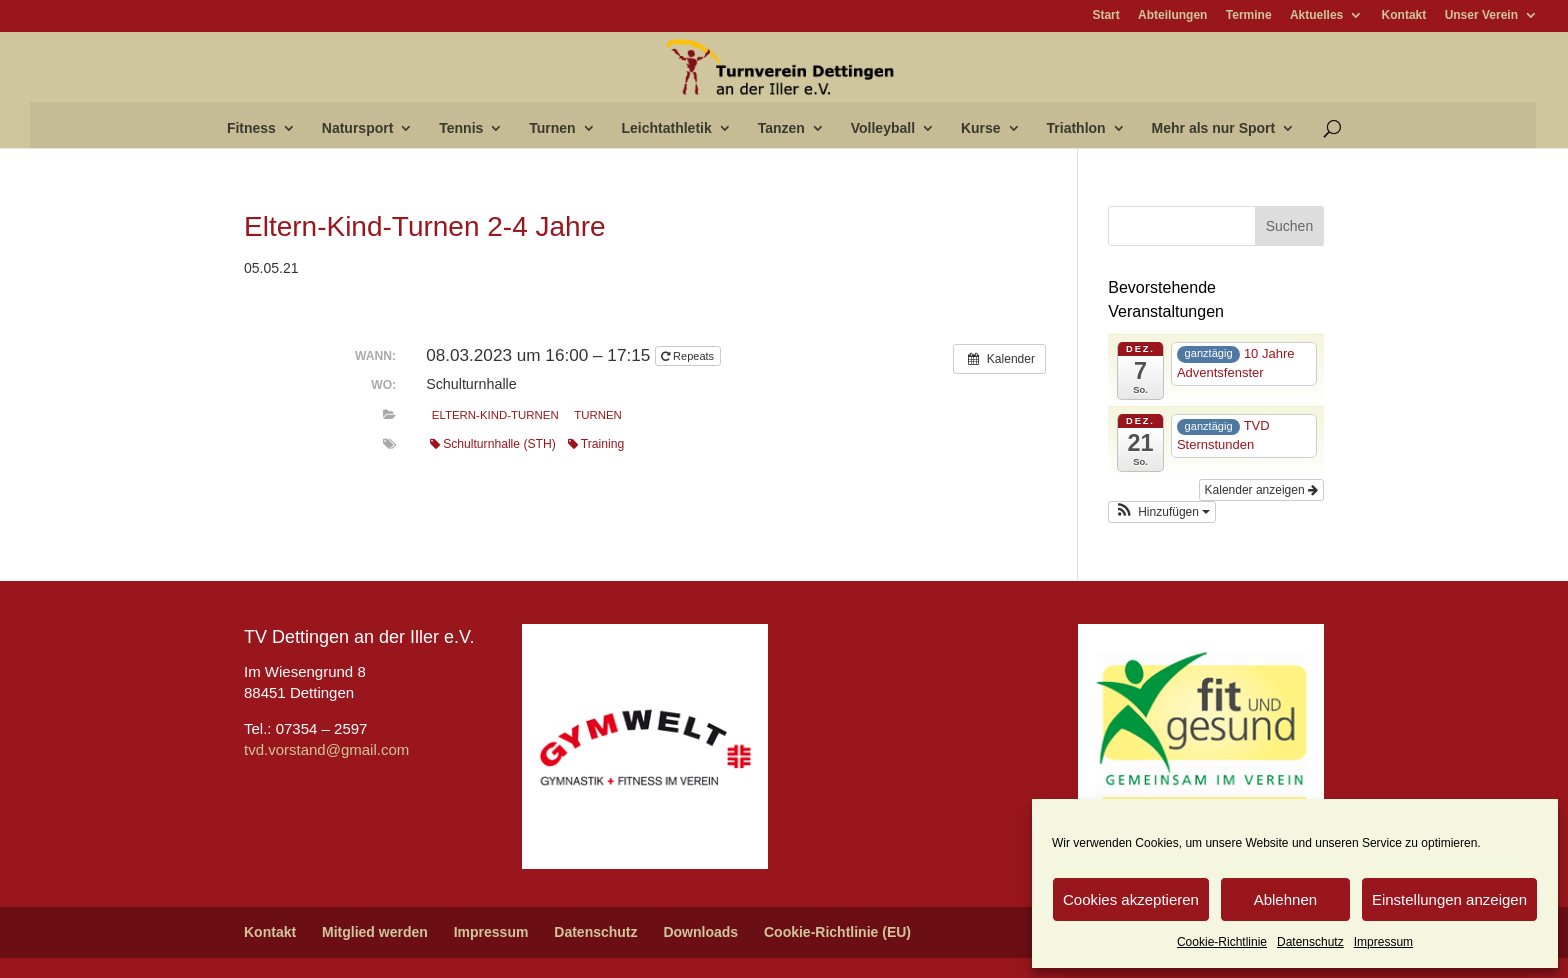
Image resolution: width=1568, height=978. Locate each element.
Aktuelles (1316, 15)
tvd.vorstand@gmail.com (326, 749)
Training (596, 444)
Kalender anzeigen (1261, 490)
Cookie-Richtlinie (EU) (837, 932)
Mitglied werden (375, 932)
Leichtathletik (667, 128)
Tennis (461, 128)
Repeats (689, 356)
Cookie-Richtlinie (1222, 942)
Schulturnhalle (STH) (493, 444)
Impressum (1383, 942)
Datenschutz (1310, 942)
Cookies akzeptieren (1131, 899)
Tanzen (781, 128)
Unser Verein (1481, 15)
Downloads (700, 932)
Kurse (981, 128)
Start (1105, 15)
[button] (1162, 512)
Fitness (251, 128)
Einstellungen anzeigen (1449, 899)
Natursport (358, 128)
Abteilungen (1172, 15)
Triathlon (1076, 128)
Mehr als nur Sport (1214, 128)
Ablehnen (1285, 899)
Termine (1249, 15)
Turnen (552, 128)
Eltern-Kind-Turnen (495, 415)
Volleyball (883, 128)
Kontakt (1404, 15)
